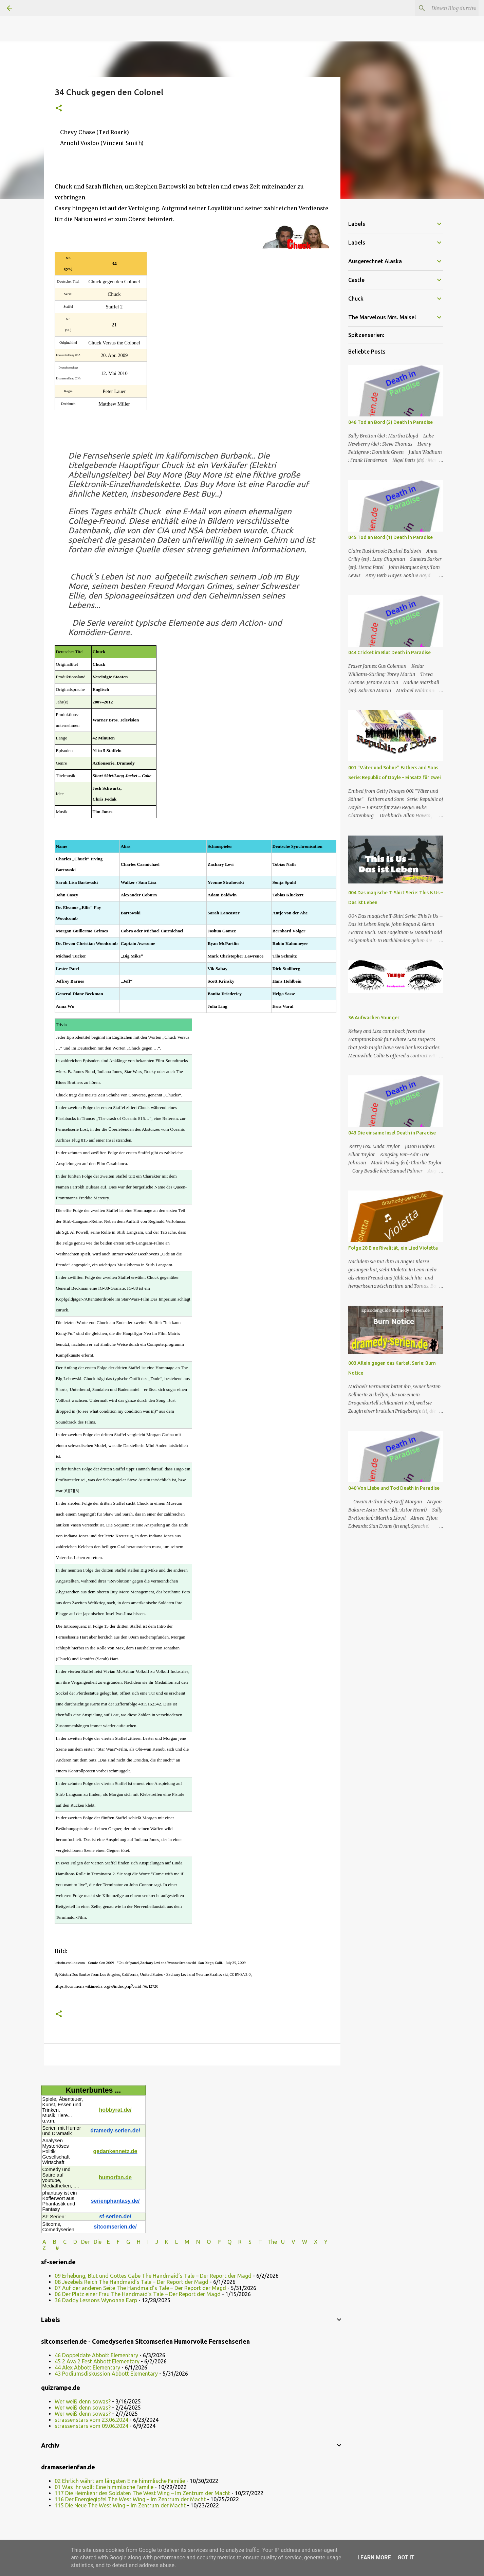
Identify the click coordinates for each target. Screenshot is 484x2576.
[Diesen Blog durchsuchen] (443, 8)
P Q (225, 2242)
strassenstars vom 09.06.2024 (91, 2426)
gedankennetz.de (115, 2151)
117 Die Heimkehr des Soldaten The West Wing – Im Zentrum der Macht (142, 2493)
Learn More (374, 2557)
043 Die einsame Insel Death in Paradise (392, 1132)
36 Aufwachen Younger (373, 1017)
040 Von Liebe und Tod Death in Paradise (394, 1488)
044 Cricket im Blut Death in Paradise (389, 652)
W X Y (315, 2242)
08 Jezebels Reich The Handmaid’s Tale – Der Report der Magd (131, 2282)
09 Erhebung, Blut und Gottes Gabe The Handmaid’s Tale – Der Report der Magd (153, 2276)
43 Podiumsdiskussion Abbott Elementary (106, 2374)
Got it (405, 2557)
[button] (59, 108)
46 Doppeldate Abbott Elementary (96, 2355)
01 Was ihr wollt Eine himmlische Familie (104, 2487)
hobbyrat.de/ (115, 2110)
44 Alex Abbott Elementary (87, 2367)
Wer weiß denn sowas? (83, 2401)
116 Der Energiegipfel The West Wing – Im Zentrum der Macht (130, 2499)
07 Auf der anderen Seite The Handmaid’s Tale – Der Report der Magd (140, 2288)
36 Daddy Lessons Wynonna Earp (96, 2300)
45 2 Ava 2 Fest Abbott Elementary (97, 2361)
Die (97, 2242)
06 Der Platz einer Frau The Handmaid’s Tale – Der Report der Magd (138, 2294)
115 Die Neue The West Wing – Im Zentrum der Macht (120, 2505)
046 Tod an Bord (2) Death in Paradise (390, 422)
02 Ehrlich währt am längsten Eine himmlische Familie (120, 2481)
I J (153, 2242)
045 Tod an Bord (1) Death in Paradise (390, 537)
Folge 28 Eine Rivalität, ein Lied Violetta (393, 1248)
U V (289, 2242)
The (272, 2242)
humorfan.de (115, 2177)
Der (85, 2242)
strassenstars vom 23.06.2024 (91, 2420)
